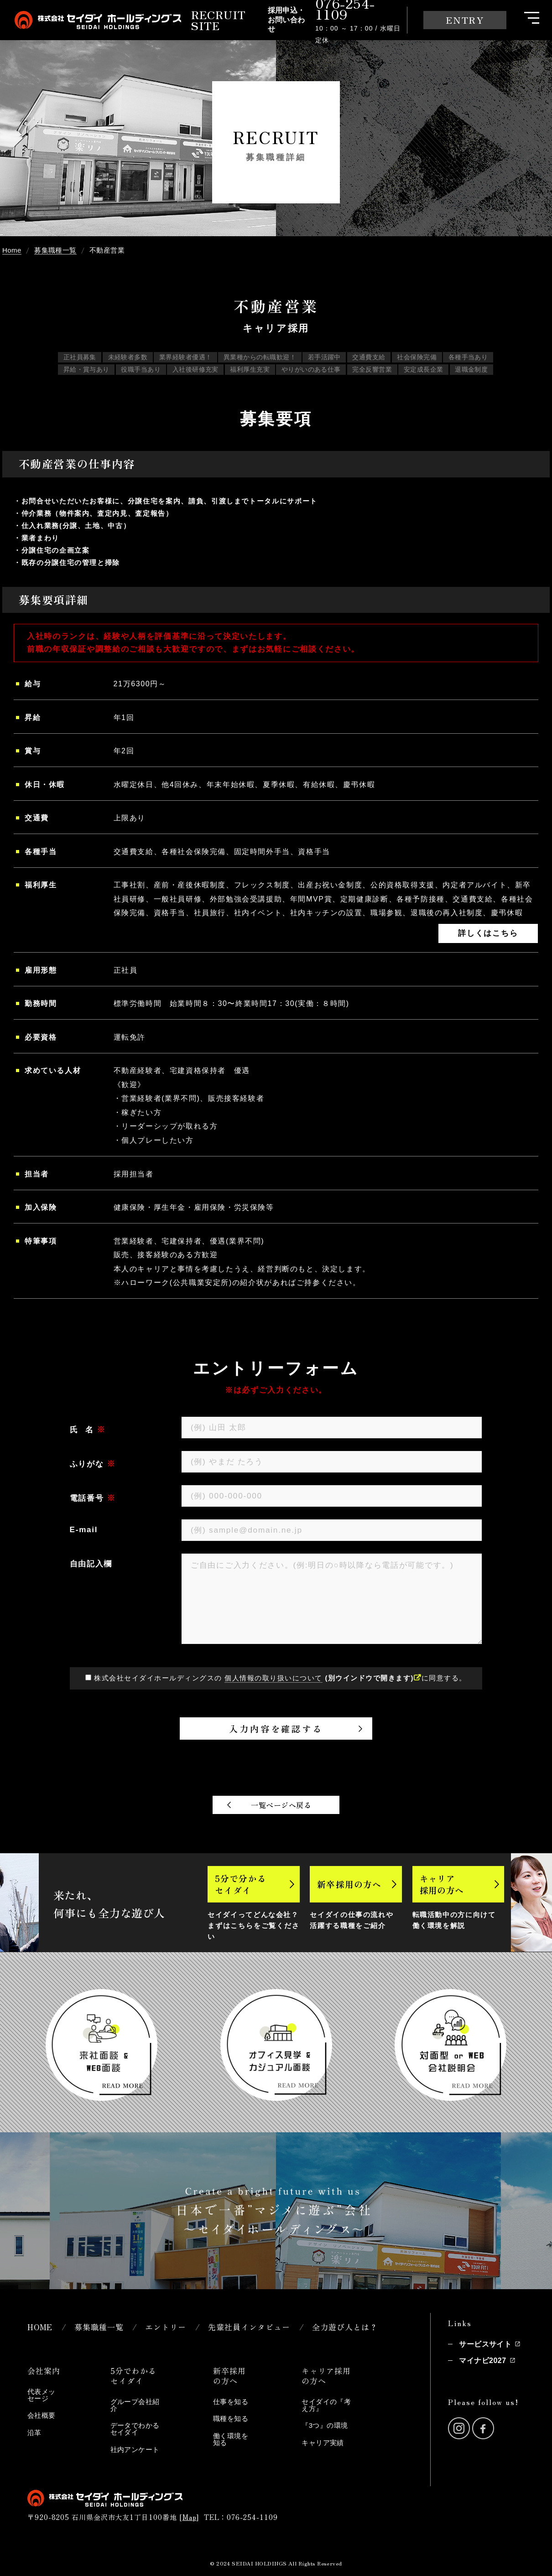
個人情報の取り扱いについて (273, 1678)
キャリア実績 (323, 2442)
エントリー (165, 2326)
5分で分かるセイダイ (240, 1884)
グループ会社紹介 (135, 2405)
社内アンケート (135, 2449)
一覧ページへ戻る (281, 1804)
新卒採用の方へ (349, 1884)
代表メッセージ (41, 2395)
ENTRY (465, 19)
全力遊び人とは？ (345, 2326)
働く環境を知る (230, 2439)
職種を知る (230, 2418)
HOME (39, 2326)
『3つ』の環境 (325, 2425)
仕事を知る (230, 2401)
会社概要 (41, 2415)
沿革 (34, 2432)
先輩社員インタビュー (249, 2326)
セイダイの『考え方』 (326, 2405)
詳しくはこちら (488, 933)
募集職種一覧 (99, 2326)
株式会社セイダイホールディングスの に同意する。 (280, 1678)
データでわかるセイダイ (135, 2428)
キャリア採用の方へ (442, 1884)
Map (189, 2517)
